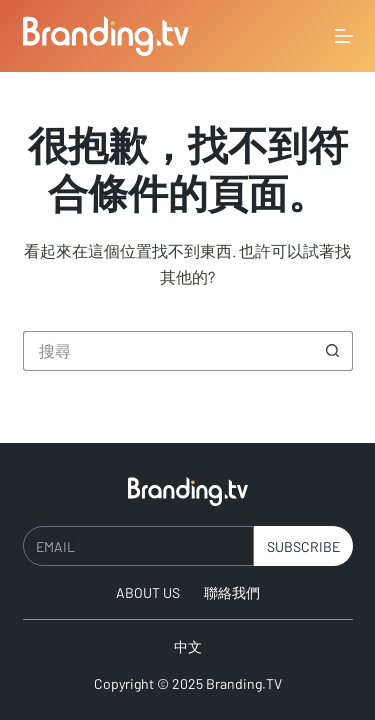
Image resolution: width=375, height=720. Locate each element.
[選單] (344, 36)
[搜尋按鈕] (333, 351)
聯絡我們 (232, 592)
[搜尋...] (168, 351)
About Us (148, 592)
